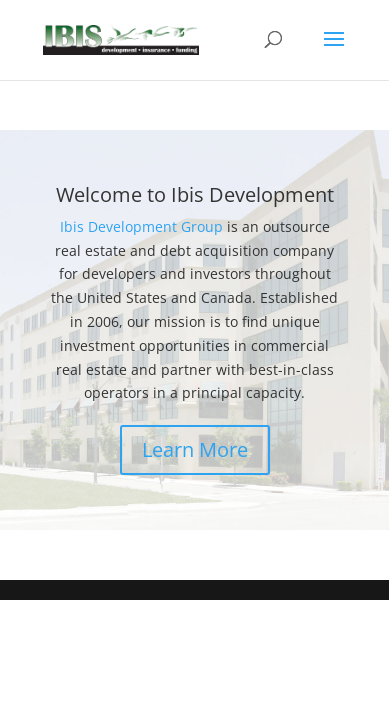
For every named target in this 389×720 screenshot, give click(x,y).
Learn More (195, 449)
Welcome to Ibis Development (195, 194)
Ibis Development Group (143, 226)
